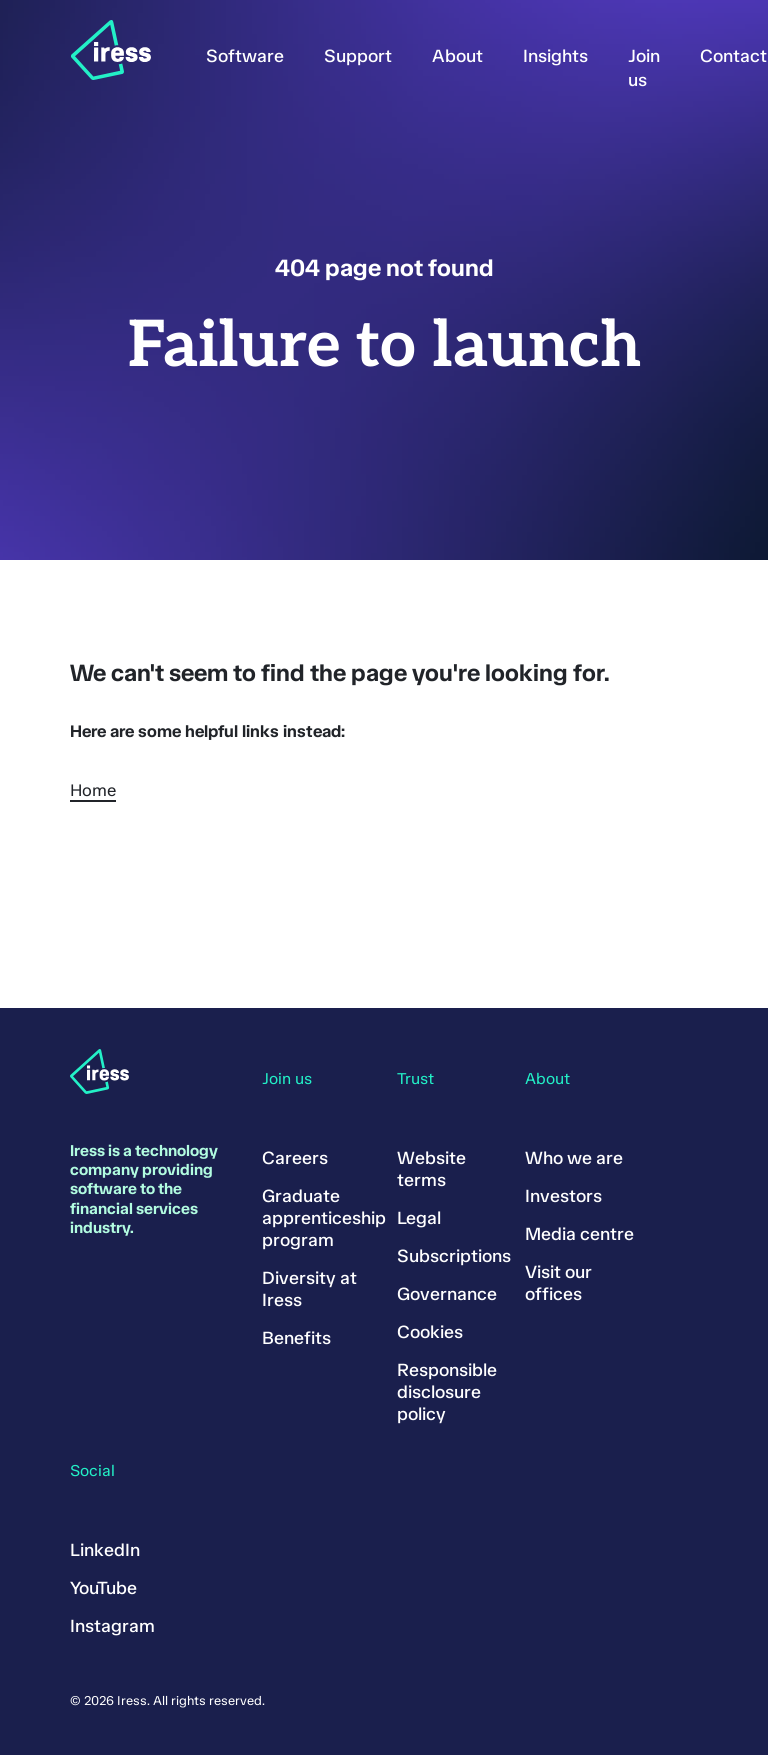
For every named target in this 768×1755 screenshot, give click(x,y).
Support (358, 56)
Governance (447, 1294)
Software (245, 56)
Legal (419, 1218)
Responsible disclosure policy (447, 1392)
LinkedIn (105, 1550)
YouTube (103, 1588)
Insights (555, 56)
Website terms (431, 1169)
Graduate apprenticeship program (324, 1218)
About (457, 56)
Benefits (296, 1338)
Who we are (574, 1158)
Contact (733, 56)
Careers (295, 1158)
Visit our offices (558, 1283)
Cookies (430, 1332)
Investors (563, 1196)
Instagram (112, 1626)
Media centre (579, 1234)
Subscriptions (454, 1256)
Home (93, 790)
